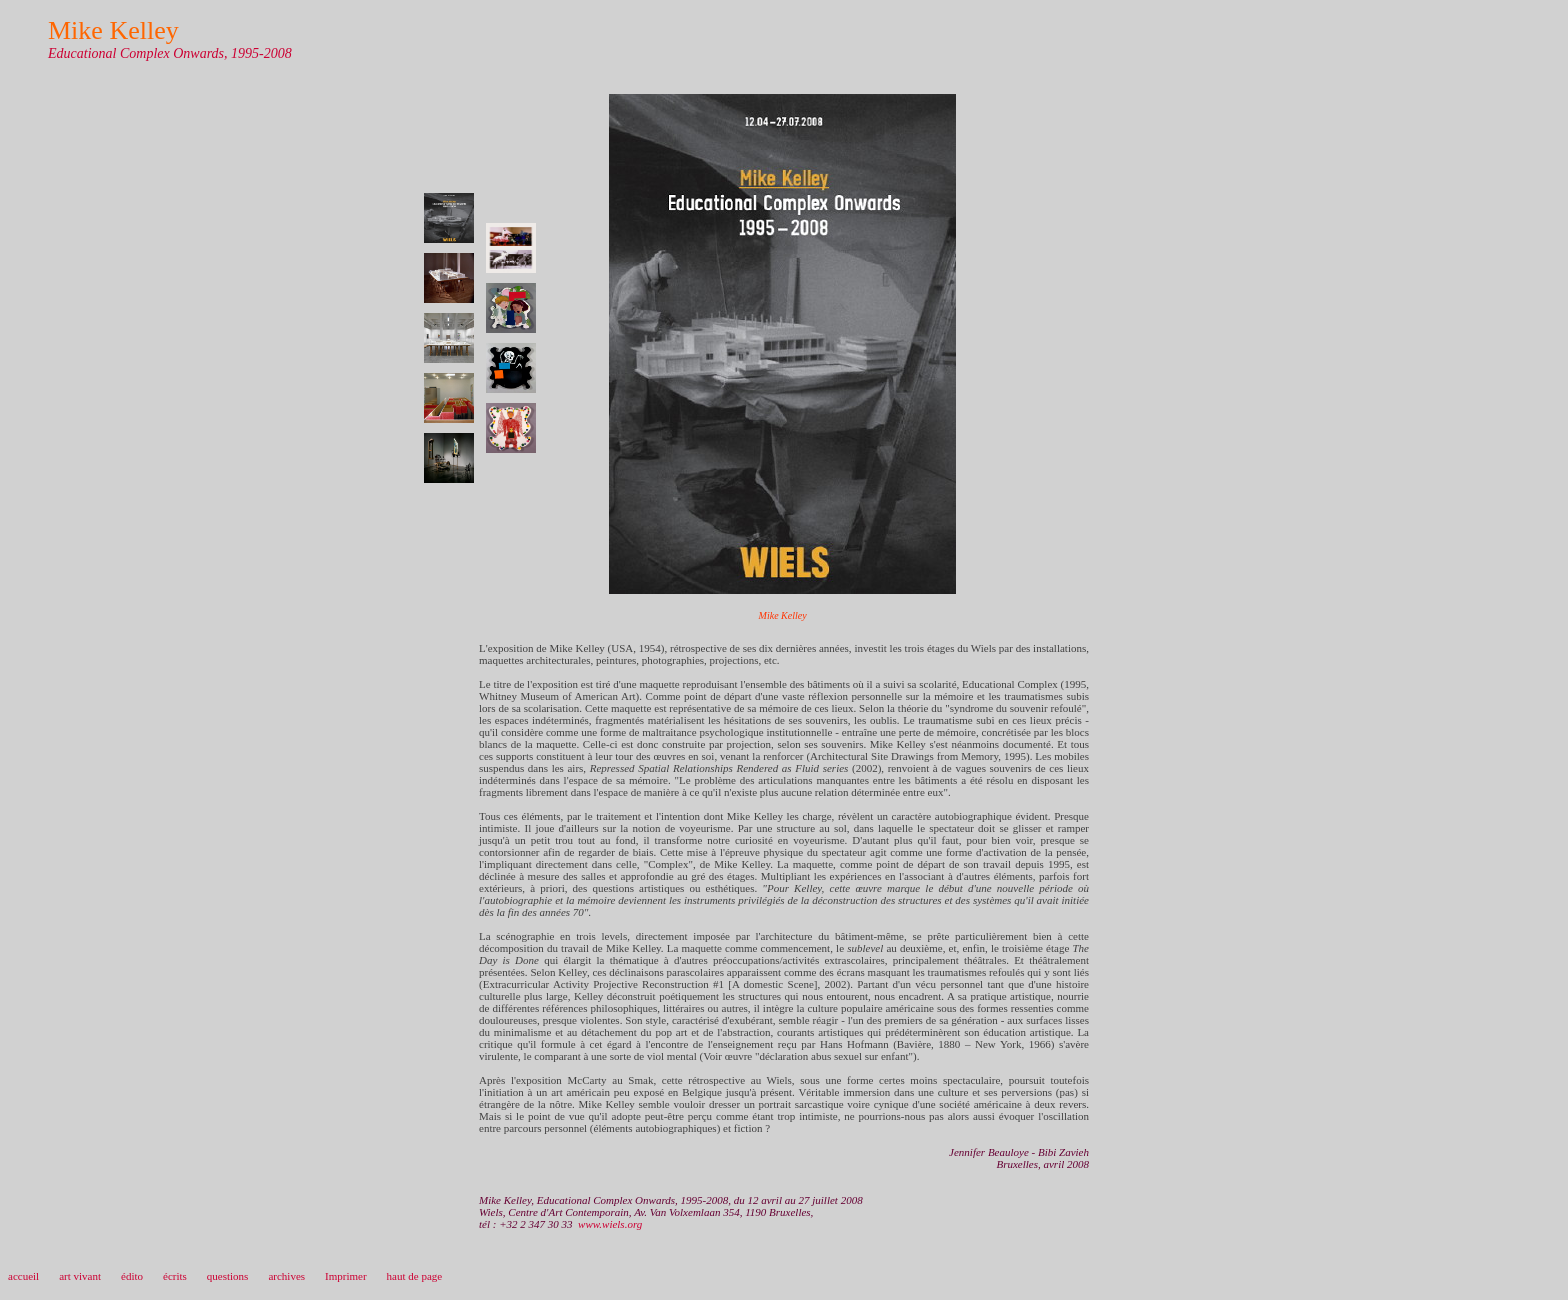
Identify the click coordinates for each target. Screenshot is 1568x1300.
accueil (23, 1276)
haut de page (415, 1276)
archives (286, 1276)
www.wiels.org (610, 1224)
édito (132, 1276)
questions (228, 1276)
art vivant (80, 1276)
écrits (175, 1276)
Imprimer (346, 1276)
